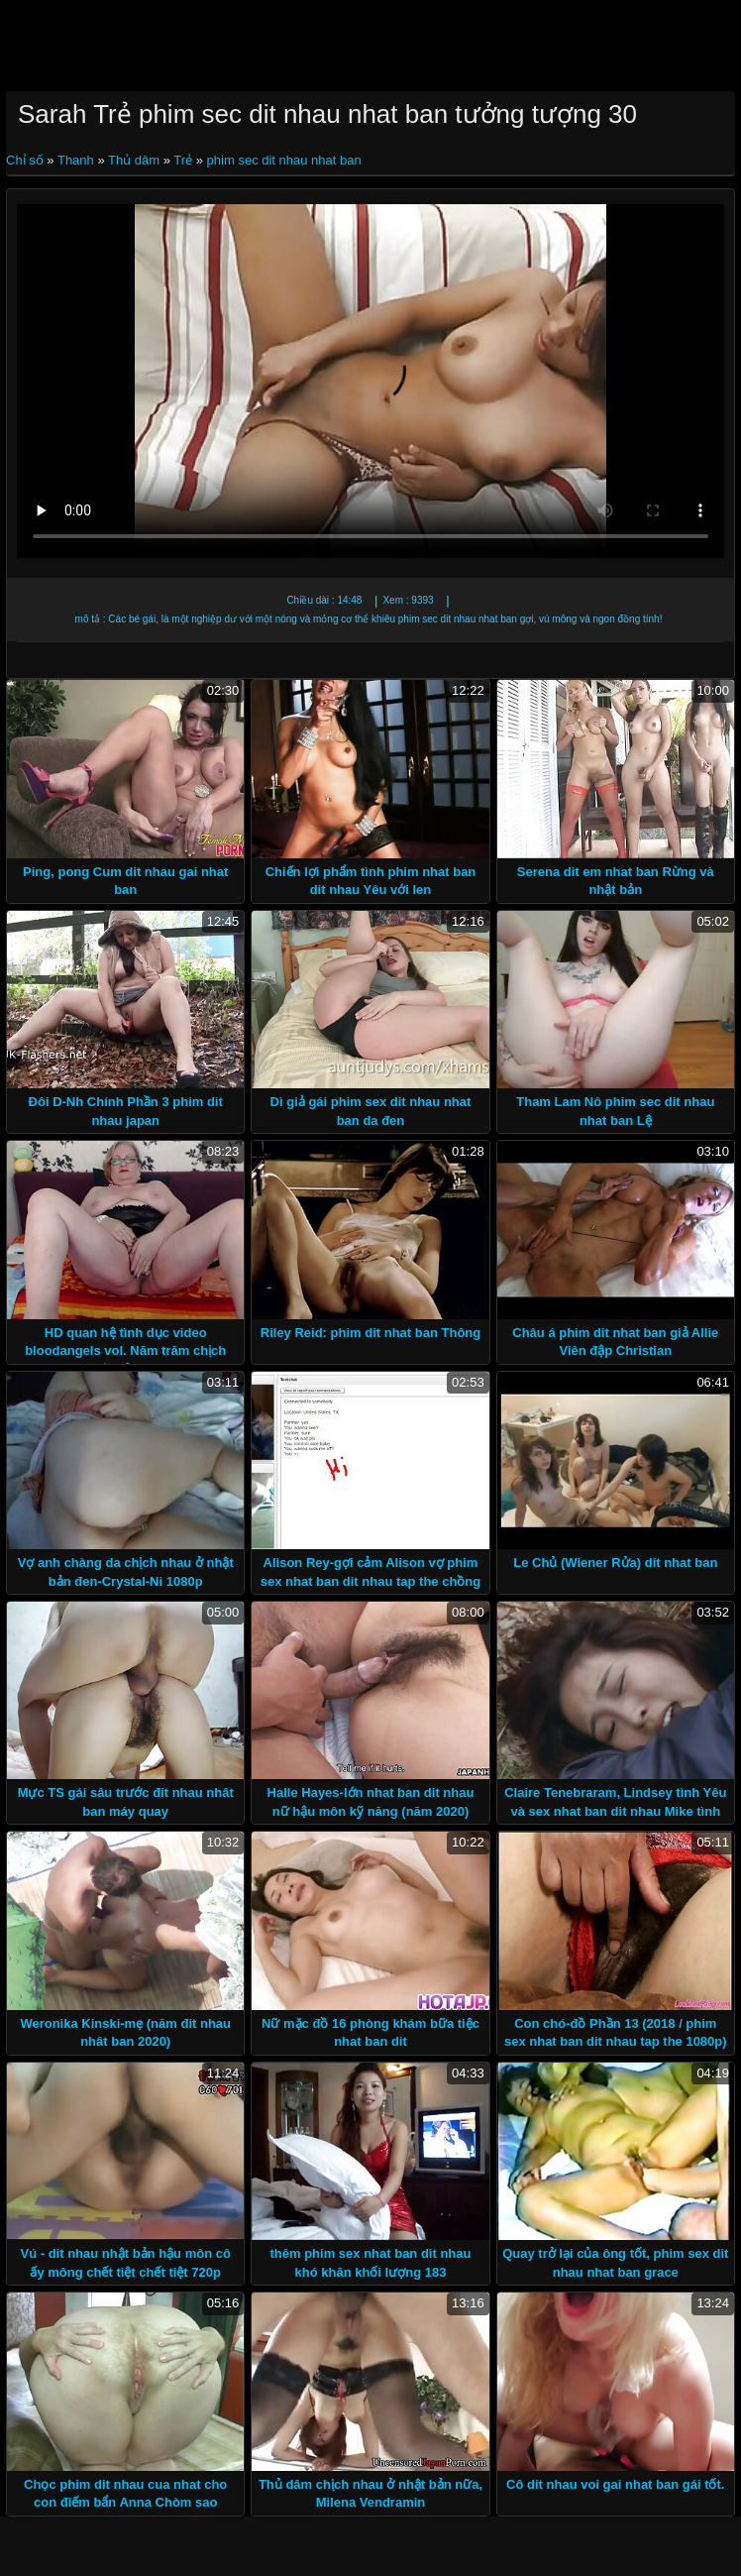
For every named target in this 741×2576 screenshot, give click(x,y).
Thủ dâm (133, 160)
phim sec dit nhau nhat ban (284, 160)
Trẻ (182, 160)
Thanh (75, 160)
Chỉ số (26, 160)
